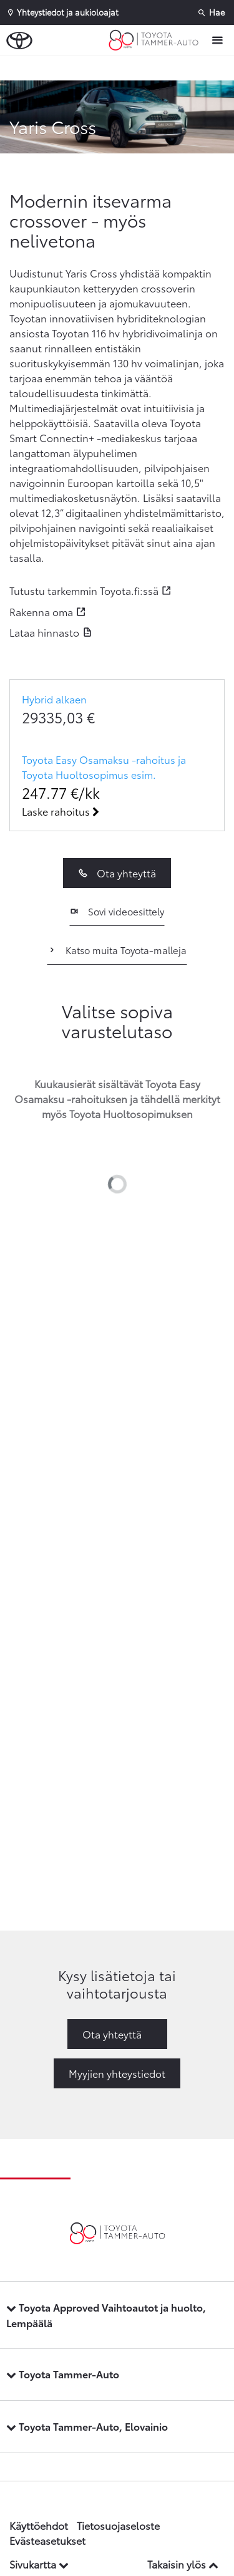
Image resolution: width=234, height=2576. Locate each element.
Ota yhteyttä (117, 873)
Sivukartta (39, 2564)
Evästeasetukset (47, 2540)
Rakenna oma (41, 611)
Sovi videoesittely (117, 911)
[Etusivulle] (157, 40)
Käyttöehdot (38, 2525)
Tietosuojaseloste (118, 2525)
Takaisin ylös (182, 2564)
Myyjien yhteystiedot (117, 2073)
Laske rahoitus (60, 811)
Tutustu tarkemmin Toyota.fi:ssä (83, 590)
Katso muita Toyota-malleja (117, 950)
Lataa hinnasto (44, 632)
